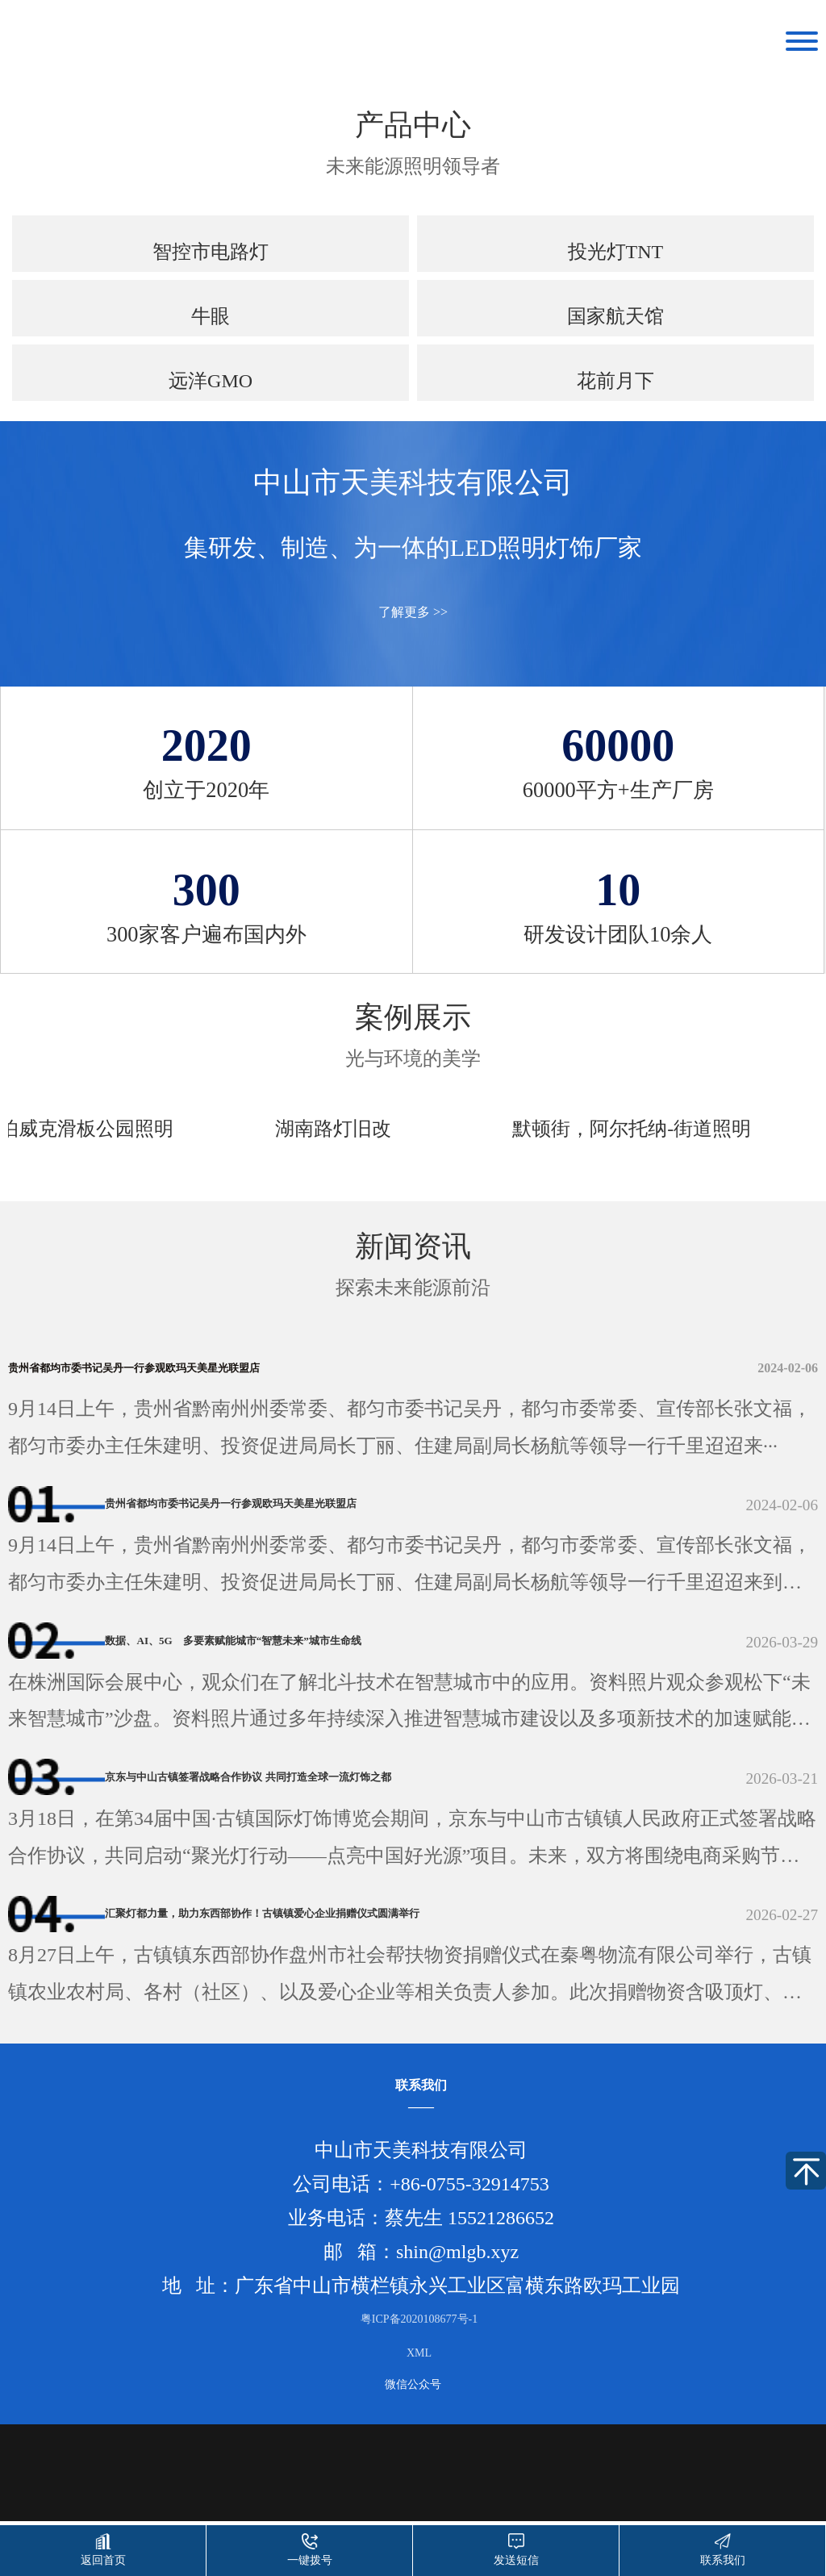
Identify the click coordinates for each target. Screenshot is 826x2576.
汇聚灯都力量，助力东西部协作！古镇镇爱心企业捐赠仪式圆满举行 (417, 1961)
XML (419, 2408)
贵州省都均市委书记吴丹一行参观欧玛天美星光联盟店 (259, 1368)
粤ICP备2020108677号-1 (419, 2374)
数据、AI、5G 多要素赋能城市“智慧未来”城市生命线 (361, 1661)
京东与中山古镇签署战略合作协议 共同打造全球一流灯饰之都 (391, 1811)
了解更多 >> (413, 612)
